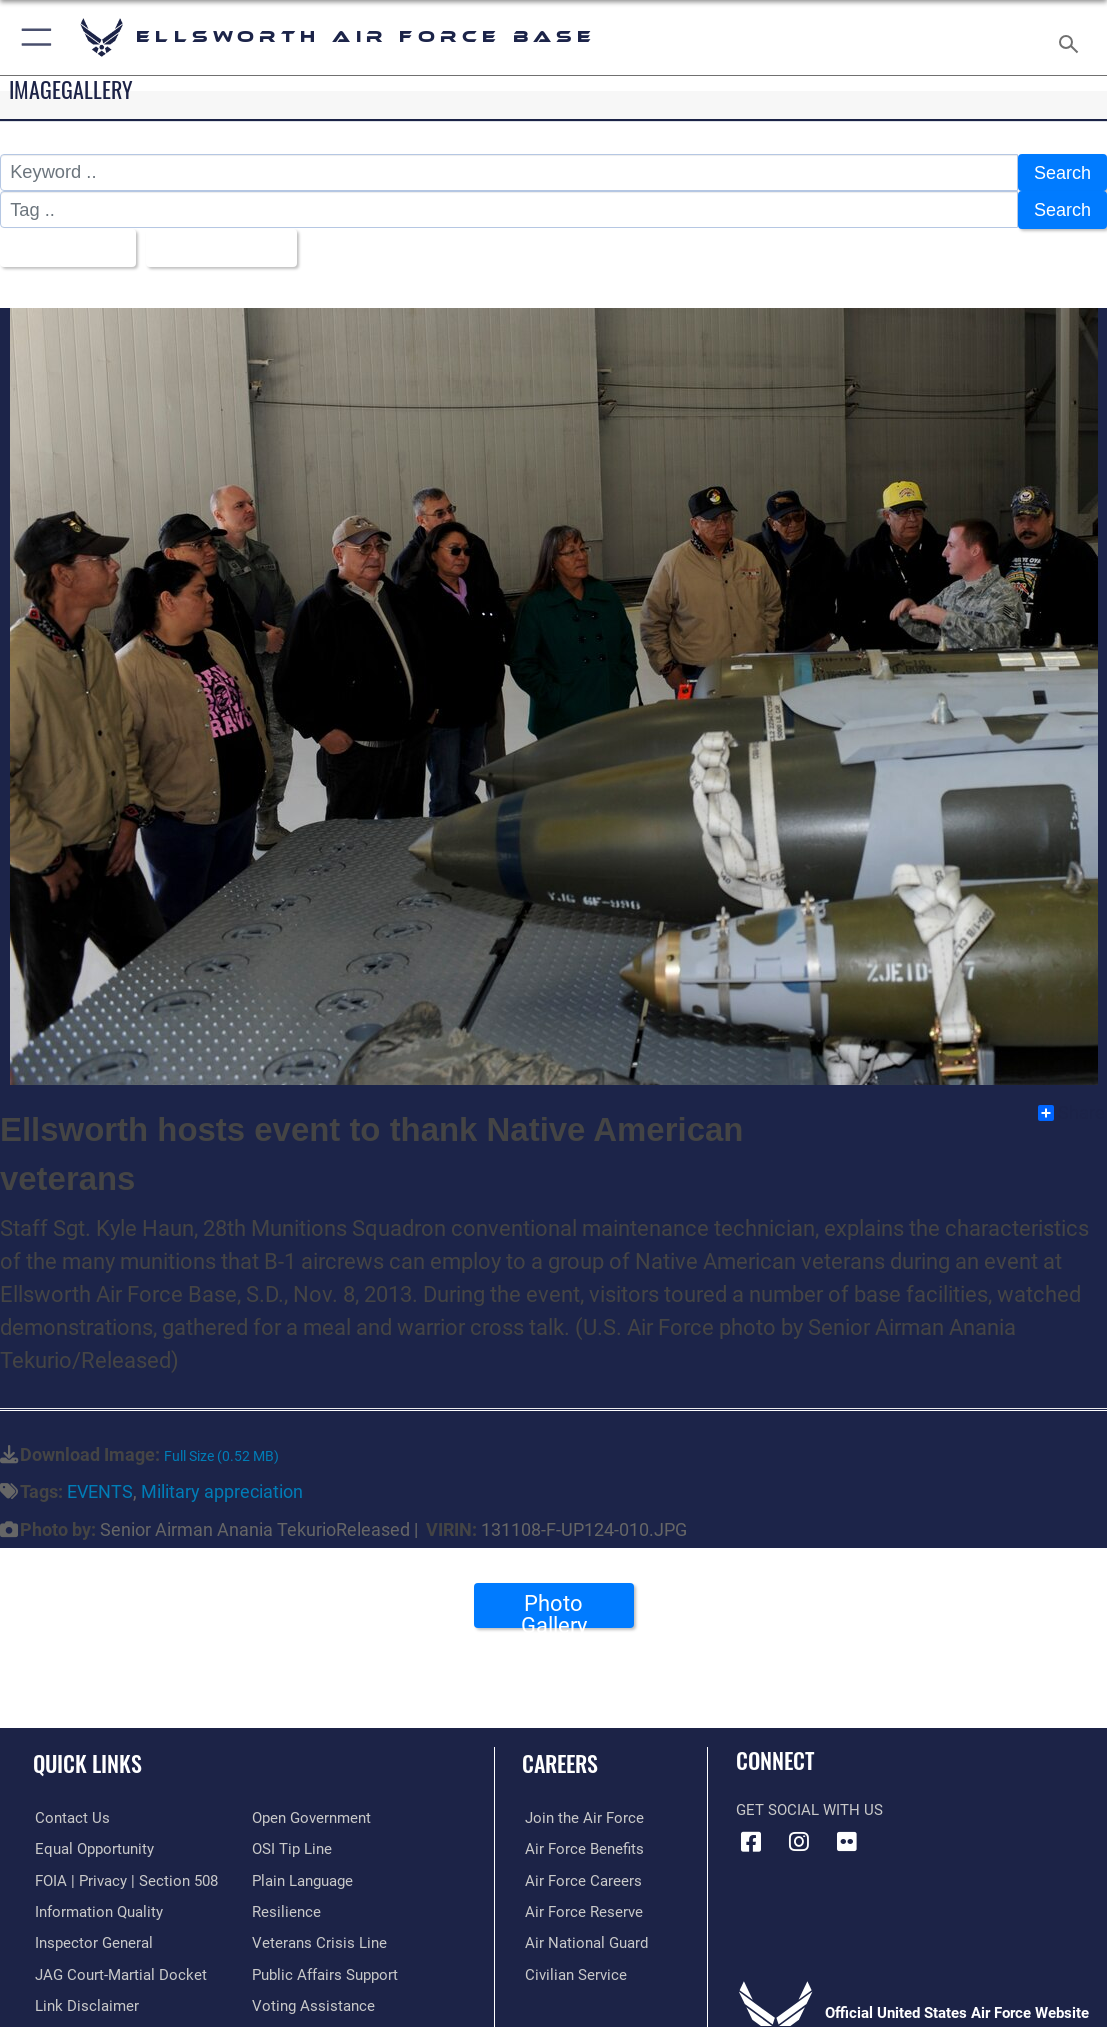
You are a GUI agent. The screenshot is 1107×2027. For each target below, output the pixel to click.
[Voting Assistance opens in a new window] (313, 2001)
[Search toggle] (1072, 38)
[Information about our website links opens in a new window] (85, 2001)
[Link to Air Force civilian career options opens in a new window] (573, 1970)
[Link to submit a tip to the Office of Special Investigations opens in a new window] (292, 1845)
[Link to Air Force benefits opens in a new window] (581, 1845)
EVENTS (100, 1489)
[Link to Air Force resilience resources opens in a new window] (286, 1907)
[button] (32, 37)
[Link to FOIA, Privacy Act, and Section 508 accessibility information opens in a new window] (124, 1876)
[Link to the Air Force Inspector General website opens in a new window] (92, 1939)
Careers (560, 1760)
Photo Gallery (554, 1607)
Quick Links (87, 1760)
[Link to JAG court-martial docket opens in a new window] (119, 1970)
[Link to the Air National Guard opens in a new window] (583, 1939)
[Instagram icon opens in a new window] (799, 1839)
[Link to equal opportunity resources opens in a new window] (92, 1845)
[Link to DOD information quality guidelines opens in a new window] (97, 1907)
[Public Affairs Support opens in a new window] (325, 1970)
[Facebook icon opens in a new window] (751, 1839)
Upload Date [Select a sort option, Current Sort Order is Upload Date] (216, 245)
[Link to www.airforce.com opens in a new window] (581, 1814)
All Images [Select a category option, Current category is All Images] (61, 245)
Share (1071, 1110)
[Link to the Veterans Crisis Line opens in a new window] (319, 1939)
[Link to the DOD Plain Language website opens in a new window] (302, 1876)
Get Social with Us (809, 1808)
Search (1062, 172)
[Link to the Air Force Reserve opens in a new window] (581, 1907)
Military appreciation (222, 1489)
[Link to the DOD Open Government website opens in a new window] (311, 1814)
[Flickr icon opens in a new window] (847, 1839)
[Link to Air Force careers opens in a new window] (580, 1876)
